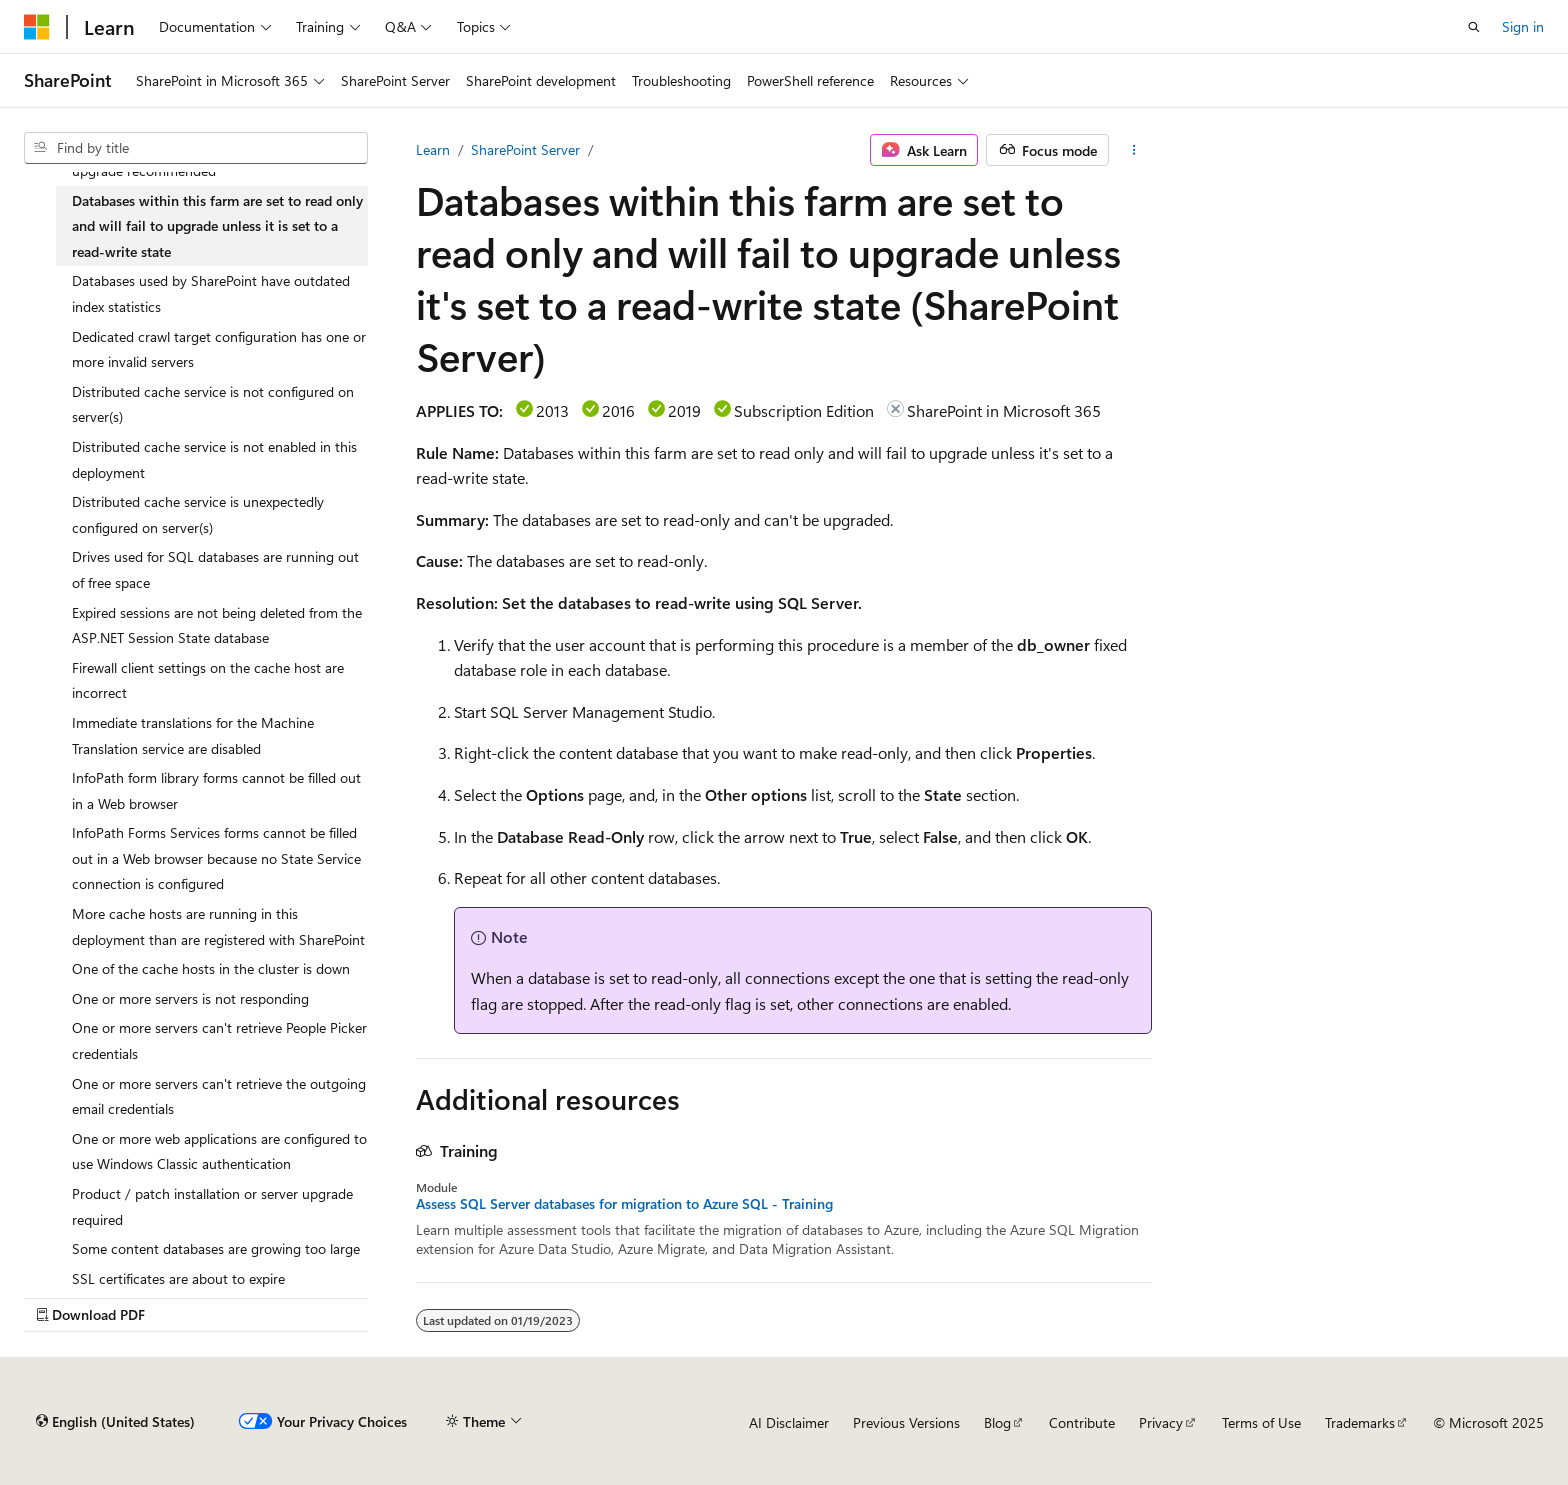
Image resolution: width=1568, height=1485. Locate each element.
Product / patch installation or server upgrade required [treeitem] (212, 1206)
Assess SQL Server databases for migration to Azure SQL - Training (624, 1204)
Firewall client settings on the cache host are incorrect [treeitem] (208, 680)
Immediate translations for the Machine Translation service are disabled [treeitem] (193, 735)
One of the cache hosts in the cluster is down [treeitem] (211, 968)
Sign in (1523, 26)
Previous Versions (906, 1422)
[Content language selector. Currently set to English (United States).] (115, 1422)
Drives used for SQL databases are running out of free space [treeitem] (215, 569)
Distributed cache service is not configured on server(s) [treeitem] (213, 404)
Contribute (1082, 1422)
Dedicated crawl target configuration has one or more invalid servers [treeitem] (219, 349)
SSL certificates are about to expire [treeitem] (178, 1278)
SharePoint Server (525, 149)
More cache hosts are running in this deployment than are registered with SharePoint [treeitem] (218, 926)
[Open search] (1474, 27)
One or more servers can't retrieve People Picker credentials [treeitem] (219, 1040)
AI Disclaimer (789, 1422)
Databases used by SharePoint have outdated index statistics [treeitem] (211, 293)
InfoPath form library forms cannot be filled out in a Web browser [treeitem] (216, 790)
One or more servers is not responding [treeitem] (190, 998)
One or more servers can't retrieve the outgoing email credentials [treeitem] (219, 1096)
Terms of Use (1261, 1422)
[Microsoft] (37, 27)
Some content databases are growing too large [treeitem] (216, 1248)
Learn (433, 149)
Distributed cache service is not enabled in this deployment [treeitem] (214, 459)
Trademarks (1360, 1422)
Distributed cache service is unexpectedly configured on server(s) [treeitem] (198, 514)
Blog (997, 1422)
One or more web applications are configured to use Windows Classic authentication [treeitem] (219, 1151)
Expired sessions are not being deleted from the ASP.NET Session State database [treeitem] (217, 625)
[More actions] (1134, 150)
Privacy (1161, 1422)
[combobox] (196, 148)
